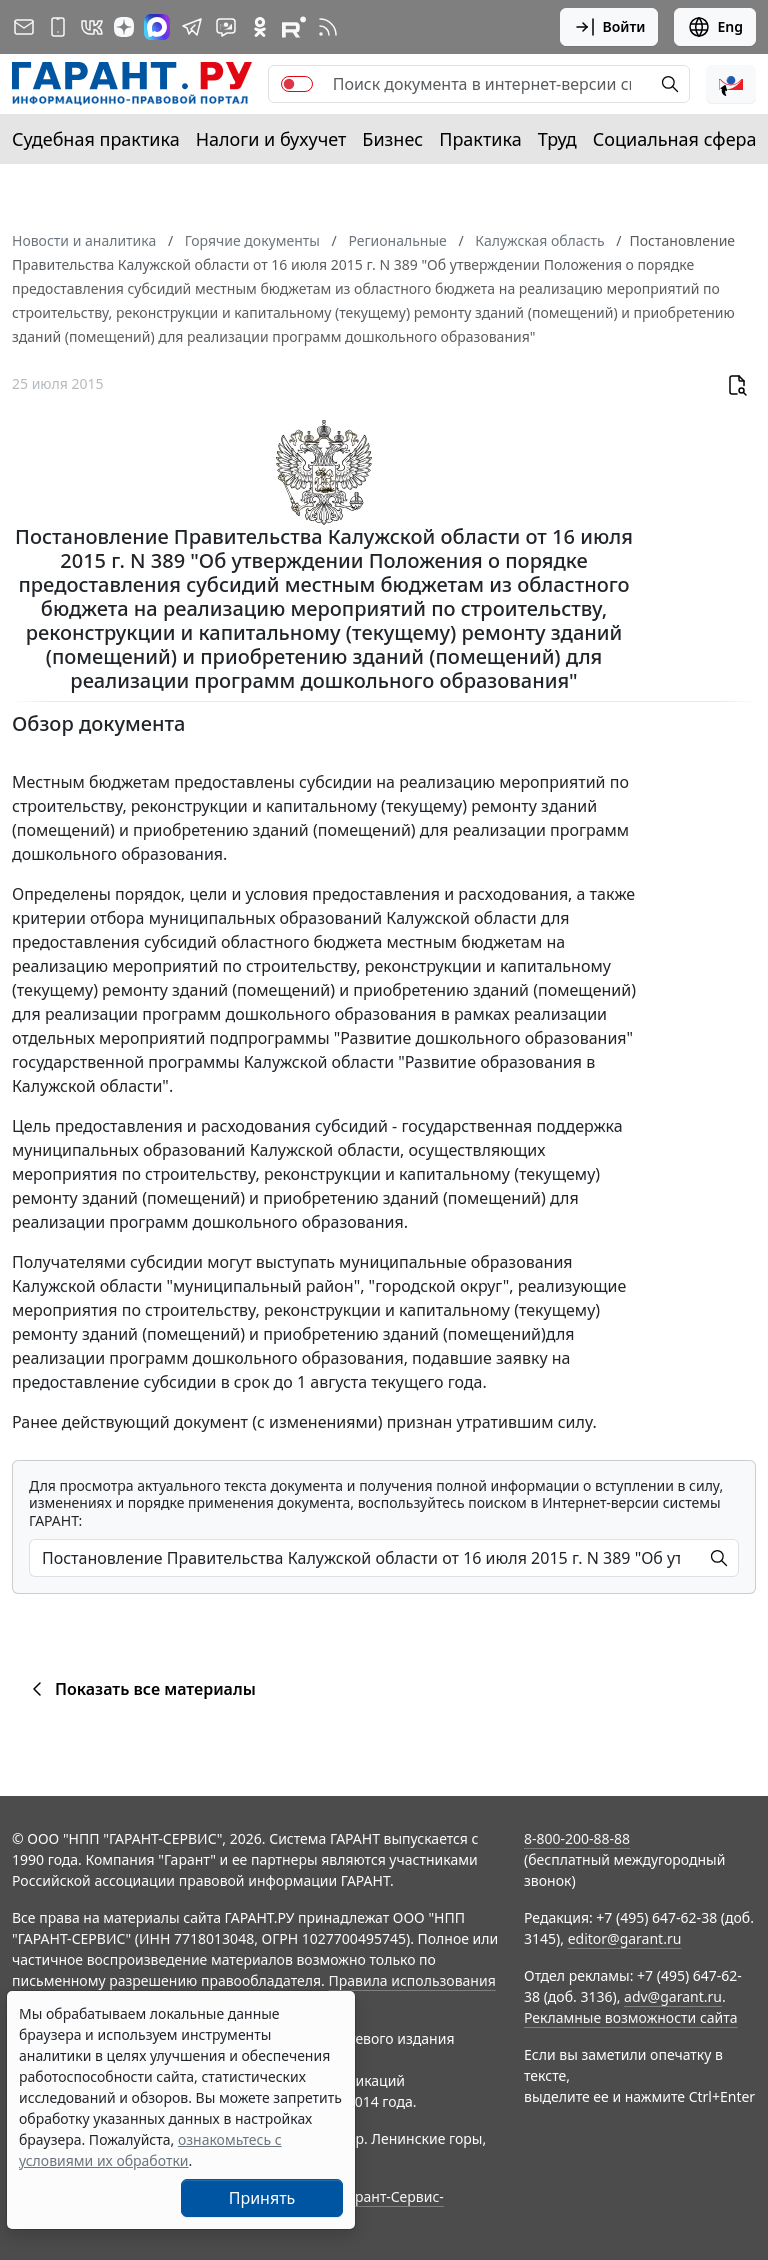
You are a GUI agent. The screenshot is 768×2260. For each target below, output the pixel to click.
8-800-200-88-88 (577, 1838)
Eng (715, 27)
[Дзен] (124, 27)
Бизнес (392, 139)
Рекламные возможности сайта (631, 2017)
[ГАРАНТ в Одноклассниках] (260, 27)
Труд (557, 139)
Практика (480, 139)
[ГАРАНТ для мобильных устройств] (58, 27)
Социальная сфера (675, 139)
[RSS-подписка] (328, 27)
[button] (731, 84)
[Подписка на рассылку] (24, 27)
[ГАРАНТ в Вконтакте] (92, 27)
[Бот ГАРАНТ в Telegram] (226, 27)
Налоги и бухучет (271, 139)
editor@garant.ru (625, 1938)
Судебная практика (96, 139)
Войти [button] (609, 27)
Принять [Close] (262, 2198)
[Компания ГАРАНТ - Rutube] (294, 27)
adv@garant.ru (673, 1996)
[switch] (297, 84)
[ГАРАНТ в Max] (157, 27)
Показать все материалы (140, 1689)
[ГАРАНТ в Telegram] (192, 27)
